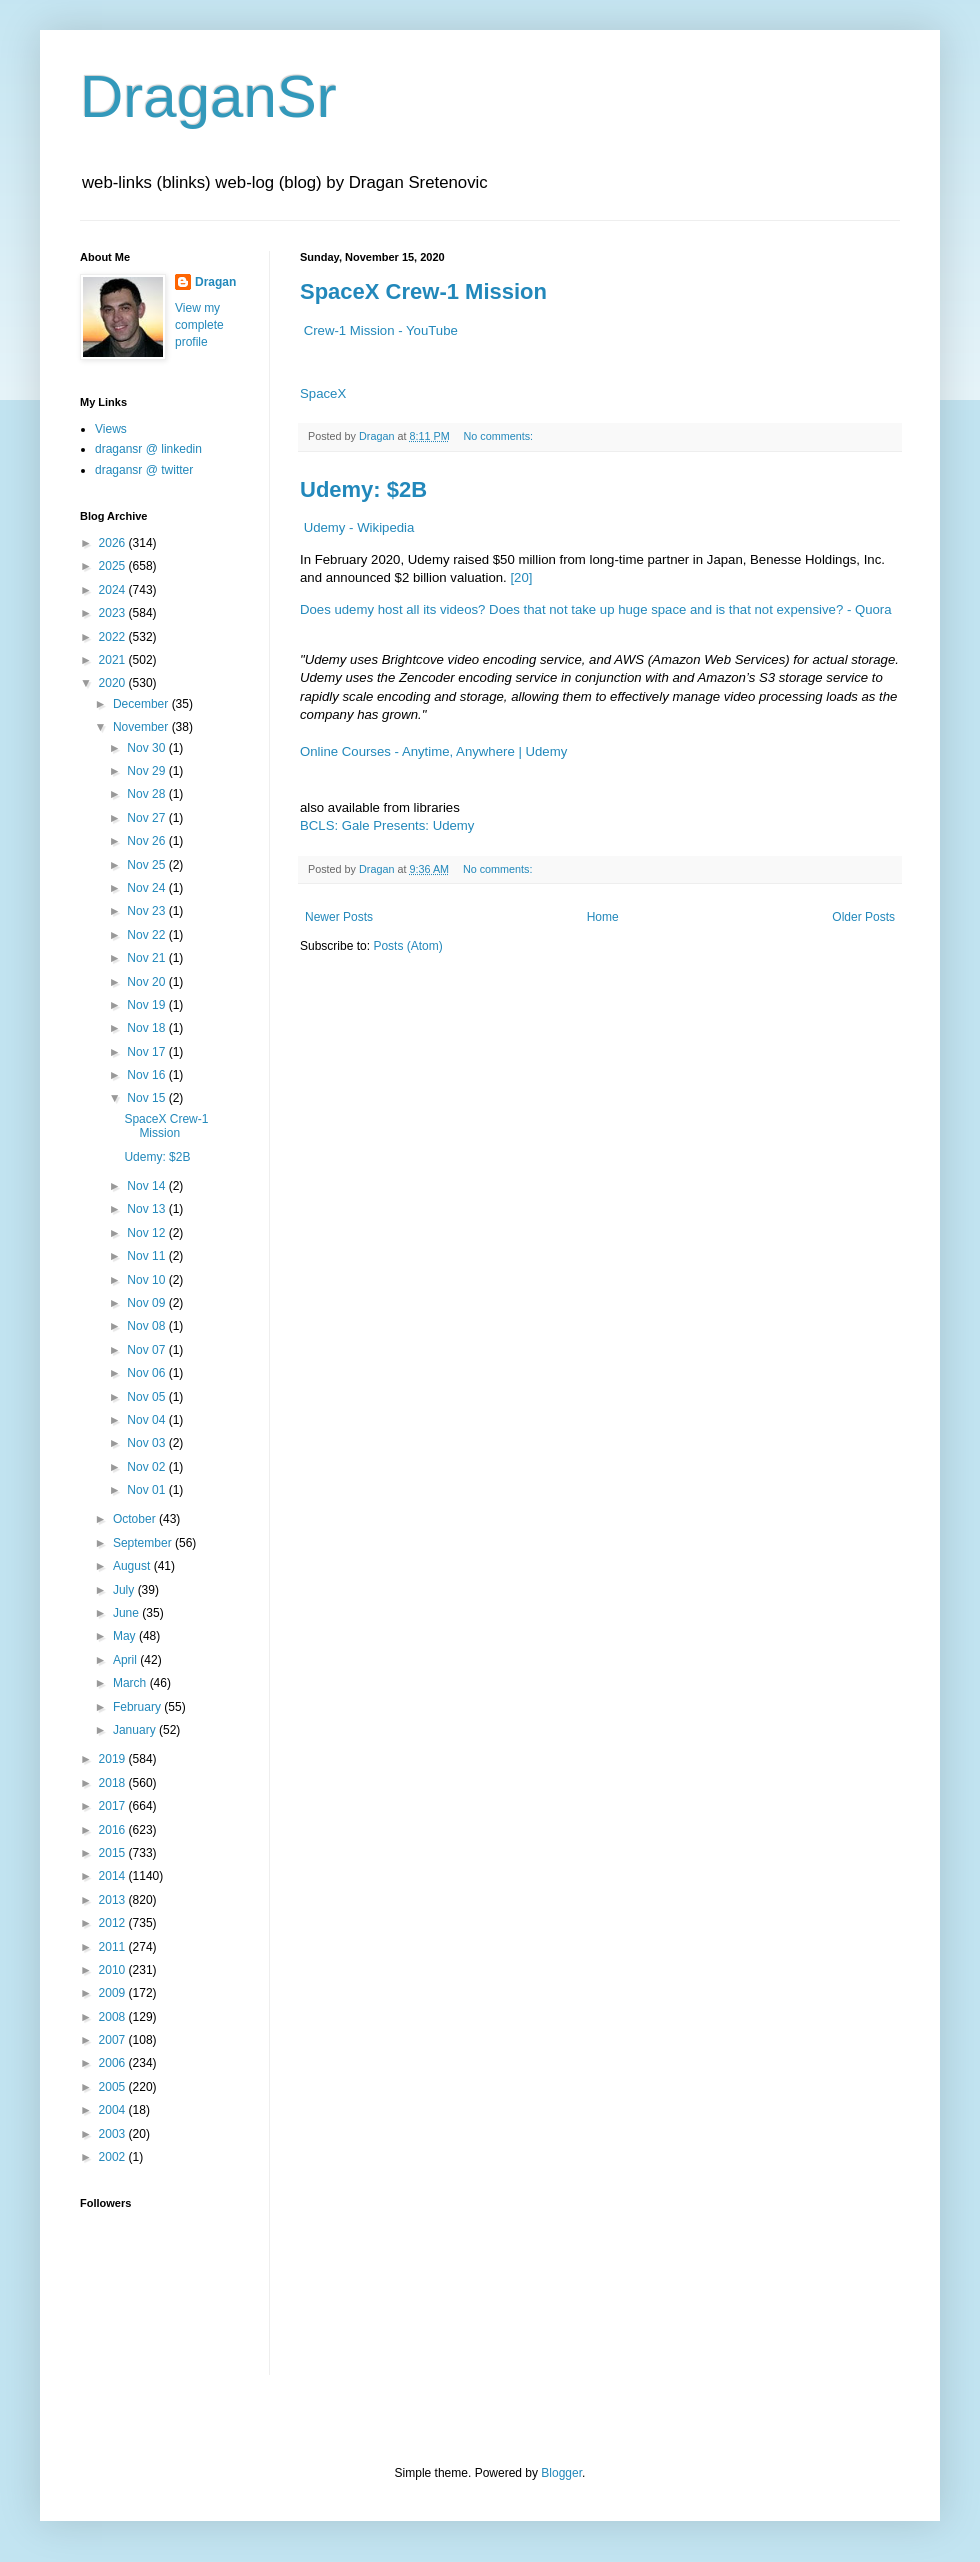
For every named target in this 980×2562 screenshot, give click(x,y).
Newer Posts (339, 917)
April (126, 1660)
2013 (114, 1900)
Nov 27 (147, 818)
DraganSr (208, 96)
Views (111, 429)
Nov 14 (147, 1186)
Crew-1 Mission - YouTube (381, 330)
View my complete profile (199, 325)
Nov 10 (147, 1280)
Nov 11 (147, 1256)
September (144, 1543)
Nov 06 (147, 1373)
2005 (114, 2087)
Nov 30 (147, 748)
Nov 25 (147, 865)
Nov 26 (147, 841)
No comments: (499, 436)
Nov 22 (147, 935)
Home (603, 917)
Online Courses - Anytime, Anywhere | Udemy (433, 751)
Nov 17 (147, 1052)
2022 (114, 637)
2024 (114, 590)
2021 (114, 660)
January (136, 1730)
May (126, 1636)
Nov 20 (147, 982)
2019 (114, 1759)
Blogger (561, 2473)
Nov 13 (147, 1209)
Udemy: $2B (363, 489)
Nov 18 (147, 1028)
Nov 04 (147, 1420)
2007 (114, 2040)
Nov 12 (147, 1233)
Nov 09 (147, 1303)
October (136, 1519)
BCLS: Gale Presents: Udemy (387, 825)
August (133, 1566)
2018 (114, 1783)
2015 (114, 1853)
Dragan (215, 282)
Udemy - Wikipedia (359, 527)
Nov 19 (147, 1005)
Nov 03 (147, 1443)
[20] (521, 577)
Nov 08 (147, 1326)
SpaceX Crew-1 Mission (423, 291)
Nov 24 (147, 888)
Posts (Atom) (407, 946)
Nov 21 (147, 958)
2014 (114, 1876)
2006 (114, 2063)
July (125, 1590)
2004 (114, 2110)
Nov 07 (147, 1350)
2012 (114, 1923)
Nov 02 (147, 1467)
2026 (114, 543)
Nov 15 (147, 1098)
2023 (114, 613)
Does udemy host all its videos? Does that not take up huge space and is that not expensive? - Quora (596, 609)
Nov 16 (147, 1075)
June (127, 1613)
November (142, 727)
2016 (114, 1830)
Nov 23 (147, 911)
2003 (114, 2134)
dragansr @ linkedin (148, 449)
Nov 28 (147, 794)
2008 (114, 2017)
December (142, 704)
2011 (114, 1947)
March (131, 1683)
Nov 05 (147, 1397)
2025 (114, 566)
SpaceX (323, 393)
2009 (114, 1993)
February (138, 1707)
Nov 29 (147, 771)
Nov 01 (147, 1490)
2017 (114, 1806)
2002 (114, 2157)
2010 (114, 1970)
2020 (114, 683)
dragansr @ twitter (144, 470)
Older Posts (863, 917)
